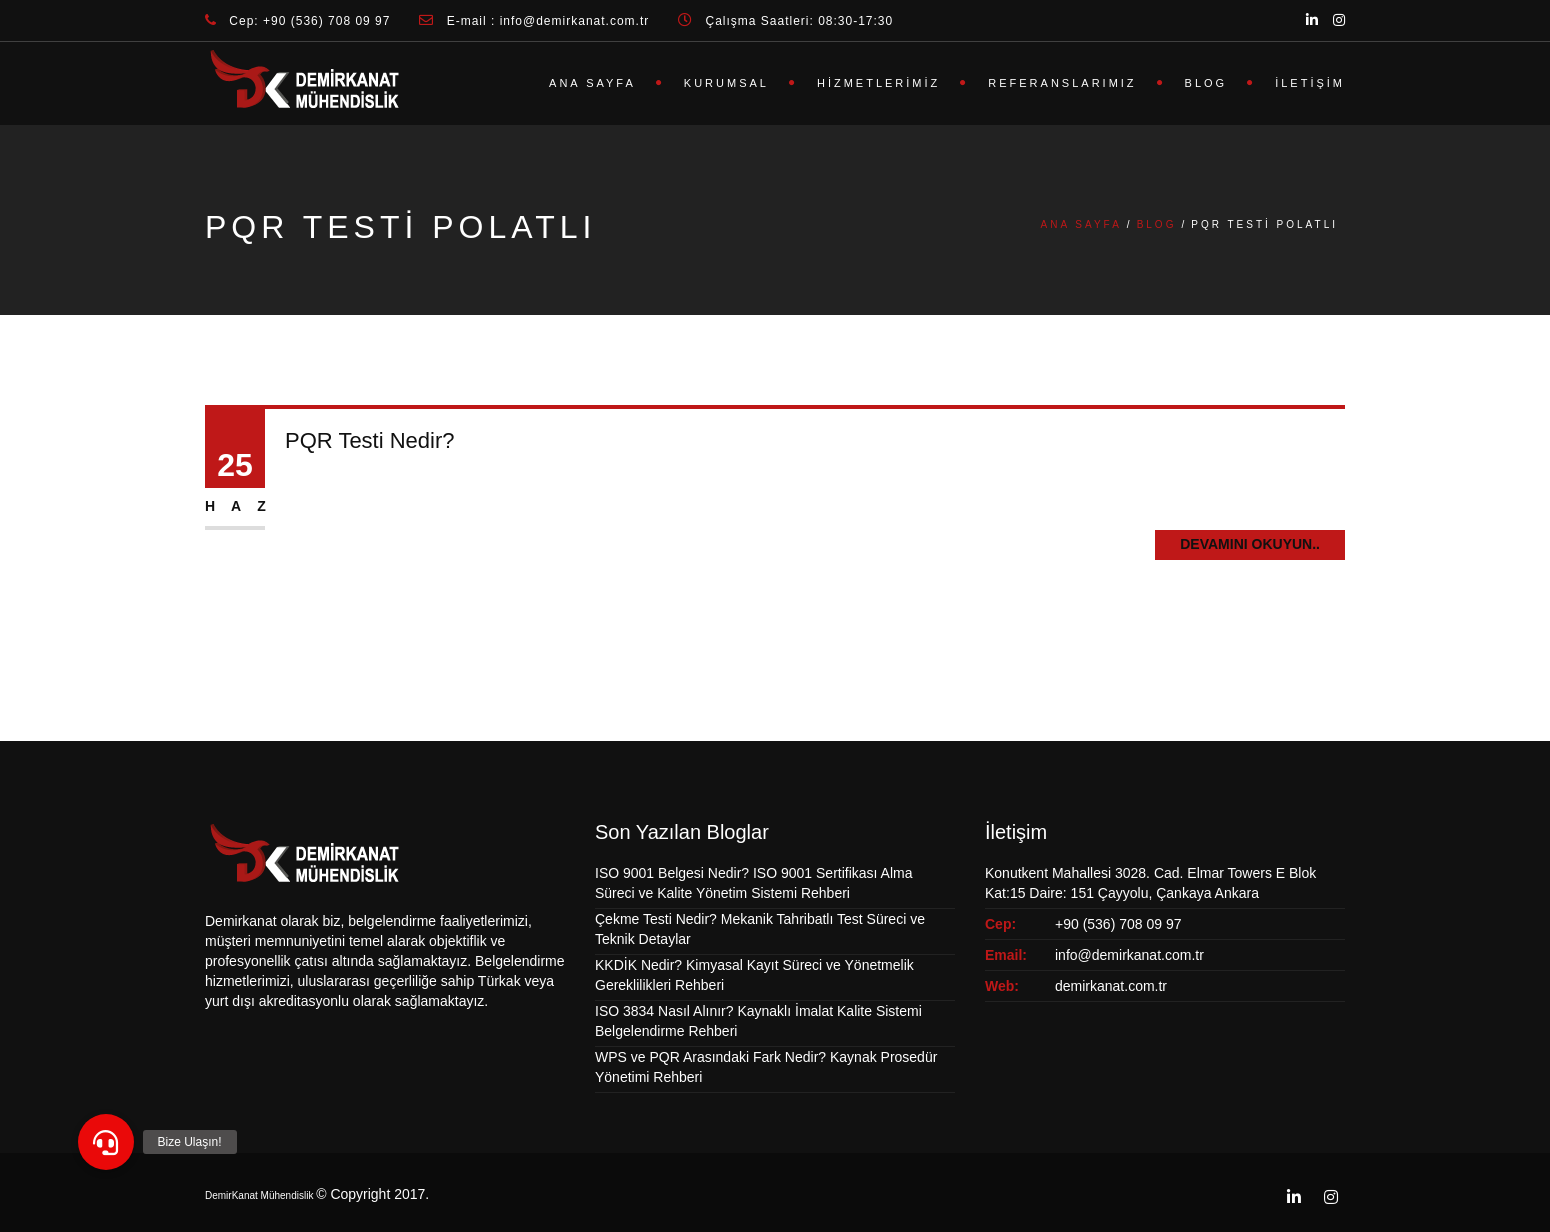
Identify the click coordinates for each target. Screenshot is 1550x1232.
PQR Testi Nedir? (370, 440)
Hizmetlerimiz (878, 83)
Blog (1206, 83)
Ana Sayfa (592, 83)
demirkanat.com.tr (1111, 986)
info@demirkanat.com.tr (1129, 955)
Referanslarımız (1062, 83)
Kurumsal (726, 83)
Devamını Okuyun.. (1250, 544)
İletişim (1310, 83)
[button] (106, 1142)
